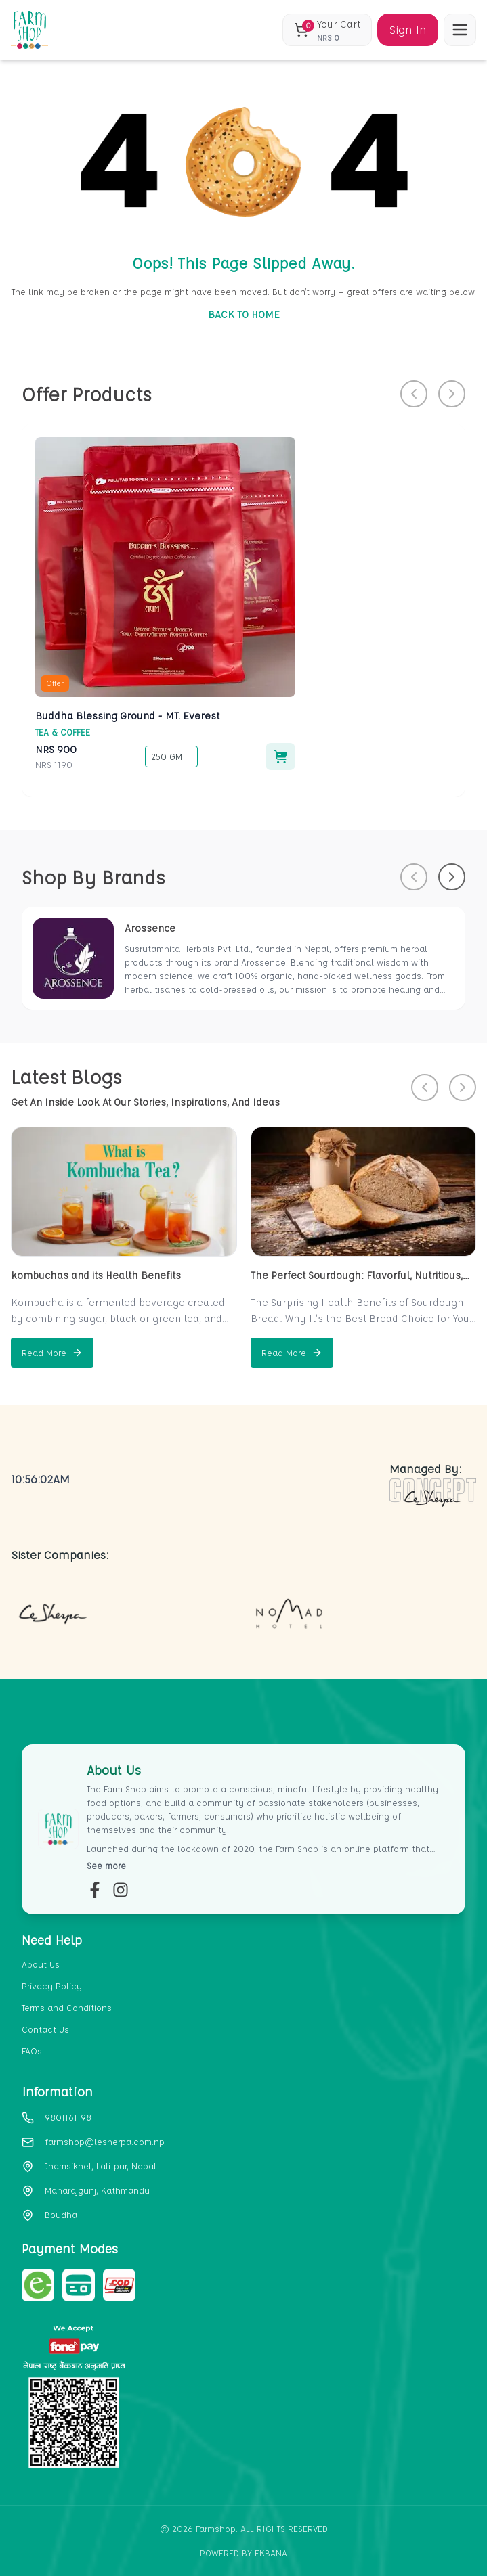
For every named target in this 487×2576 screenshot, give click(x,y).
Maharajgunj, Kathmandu (97, 2190)
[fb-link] (95, 1890)
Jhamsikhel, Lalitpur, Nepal (100, 2165)
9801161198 (68, 2117)
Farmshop (216, 2528)
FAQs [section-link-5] (32, 2050)
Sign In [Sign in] (408, 29)
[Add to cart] (280, 756)
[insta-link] (120, 1890)
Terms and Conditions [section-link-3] (67, 2007)
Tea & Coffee (62, 732)
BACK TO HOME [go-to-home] (244, 314)
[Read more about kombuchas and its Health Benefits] (52, 1353)
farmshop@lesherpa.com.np (105, 2141)
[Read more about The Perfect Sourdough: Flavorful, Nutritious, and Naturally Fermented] (292, 1353)
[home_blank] (29, 30)
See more (106, 1865)
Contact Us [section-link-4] (45, 2029)
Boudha (61, 2214)
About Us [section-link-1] (41, 1964)
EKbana (271, 2552)
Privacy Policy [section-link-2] (52, 1985)
